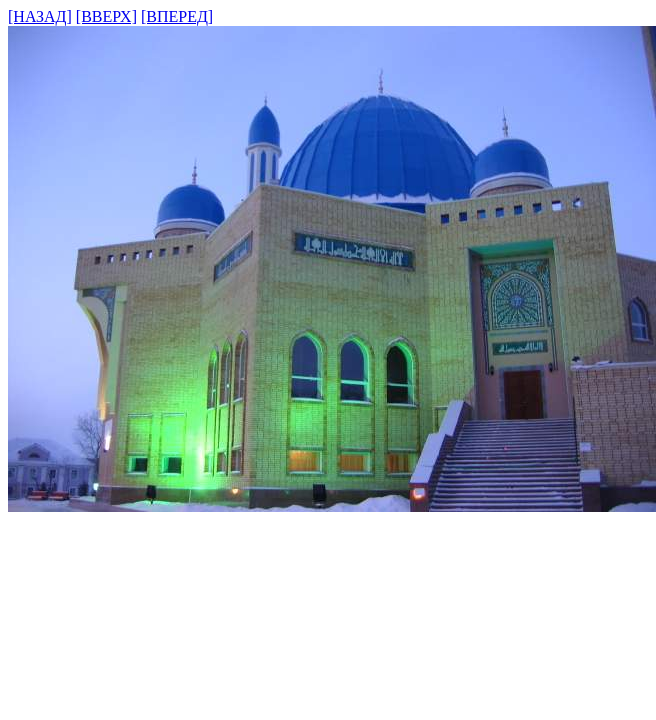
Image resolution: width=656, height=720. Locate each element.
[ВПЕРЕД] (177, 16)
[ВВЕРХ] (106, 16)
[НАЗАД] (40, 16)
